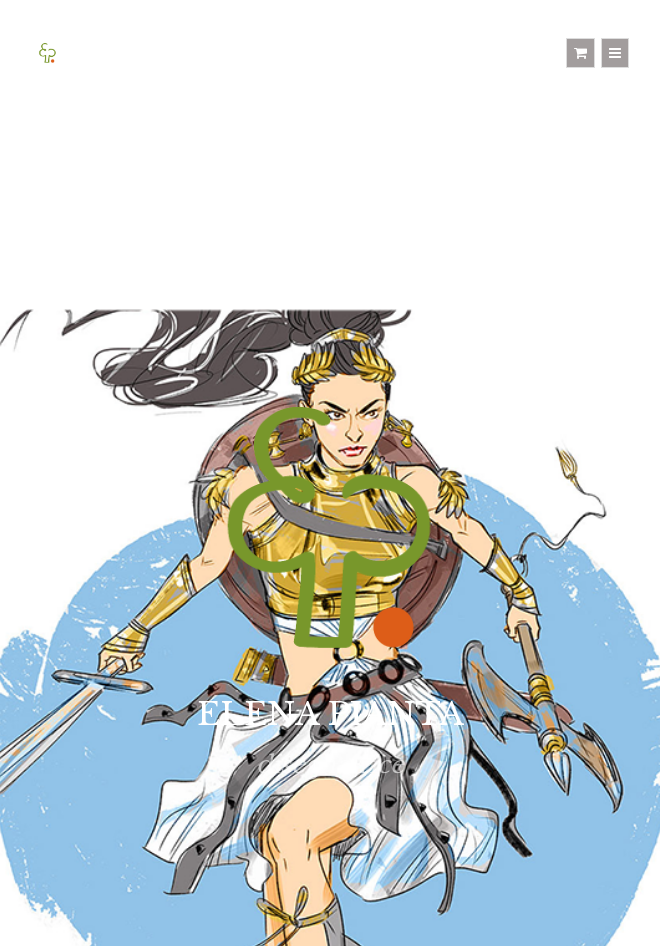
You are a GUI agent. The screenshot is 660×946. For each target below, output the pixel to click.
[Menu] (615, 53)
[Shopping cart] (580, 53)
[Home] (47, 52)
